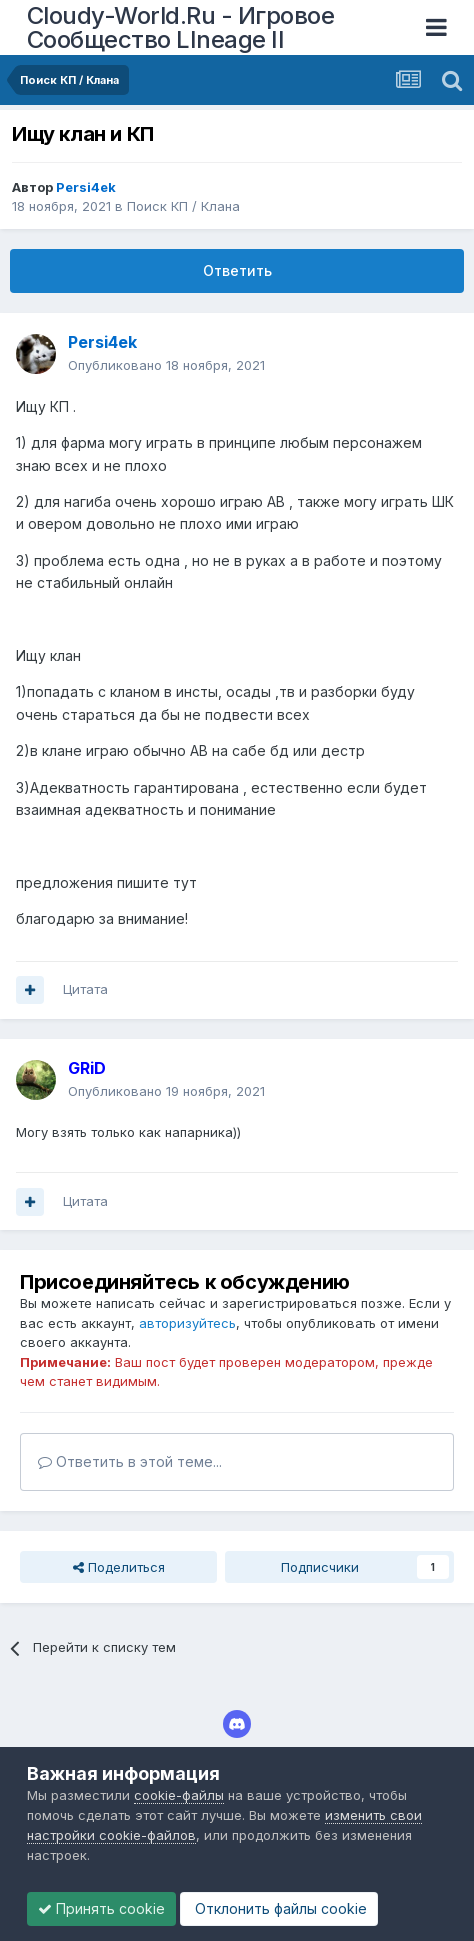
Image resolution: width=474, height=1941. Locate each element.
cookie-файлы (179, 1795)
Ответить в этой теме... (130, 1461)
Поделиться (119, 1567)
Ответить (237, 270)
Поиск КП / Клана (183, 206)
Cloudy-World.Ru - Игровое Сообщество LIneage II (181, 27)
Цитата (85, 989)
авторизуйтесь (187, 1323)
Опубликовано (166, 365)
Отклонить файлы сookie (279, 1908)
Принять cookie (101, 1908)
